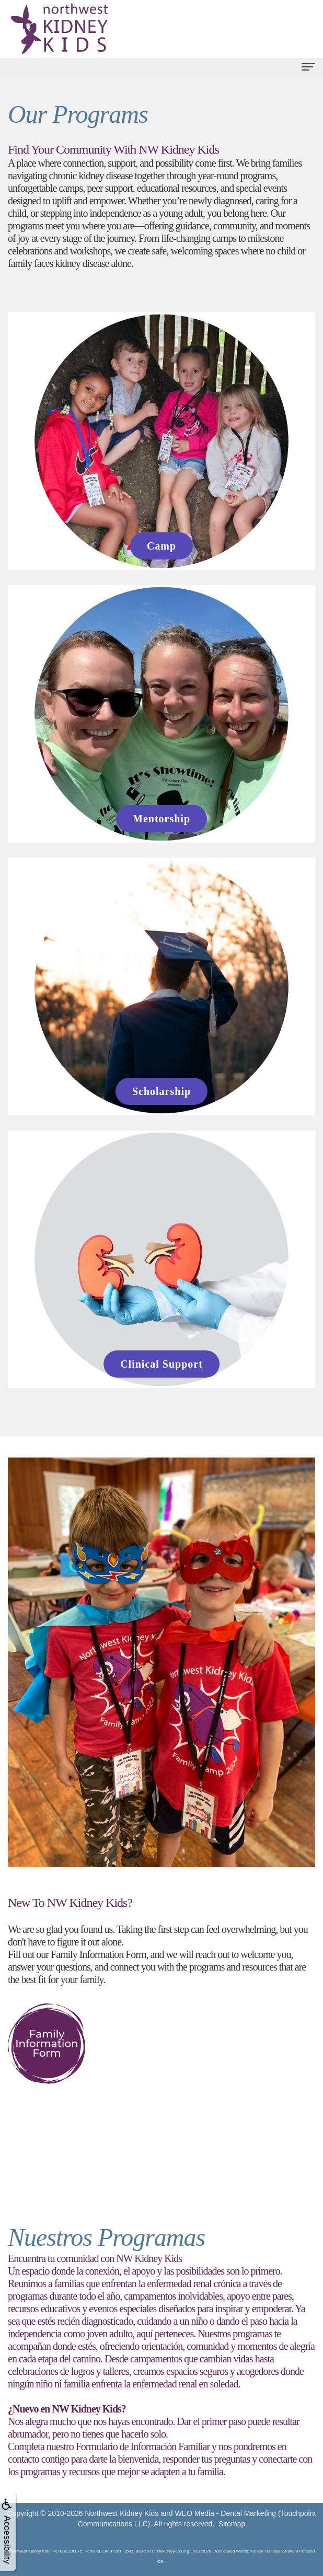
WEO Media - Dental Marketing (225, 2513)
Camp (161, 546)
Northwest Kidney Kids (121, 2513)
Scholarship (161, 1091)
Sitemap (231, 2524)
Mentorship (161, 818)
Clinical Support (161, 1364)
